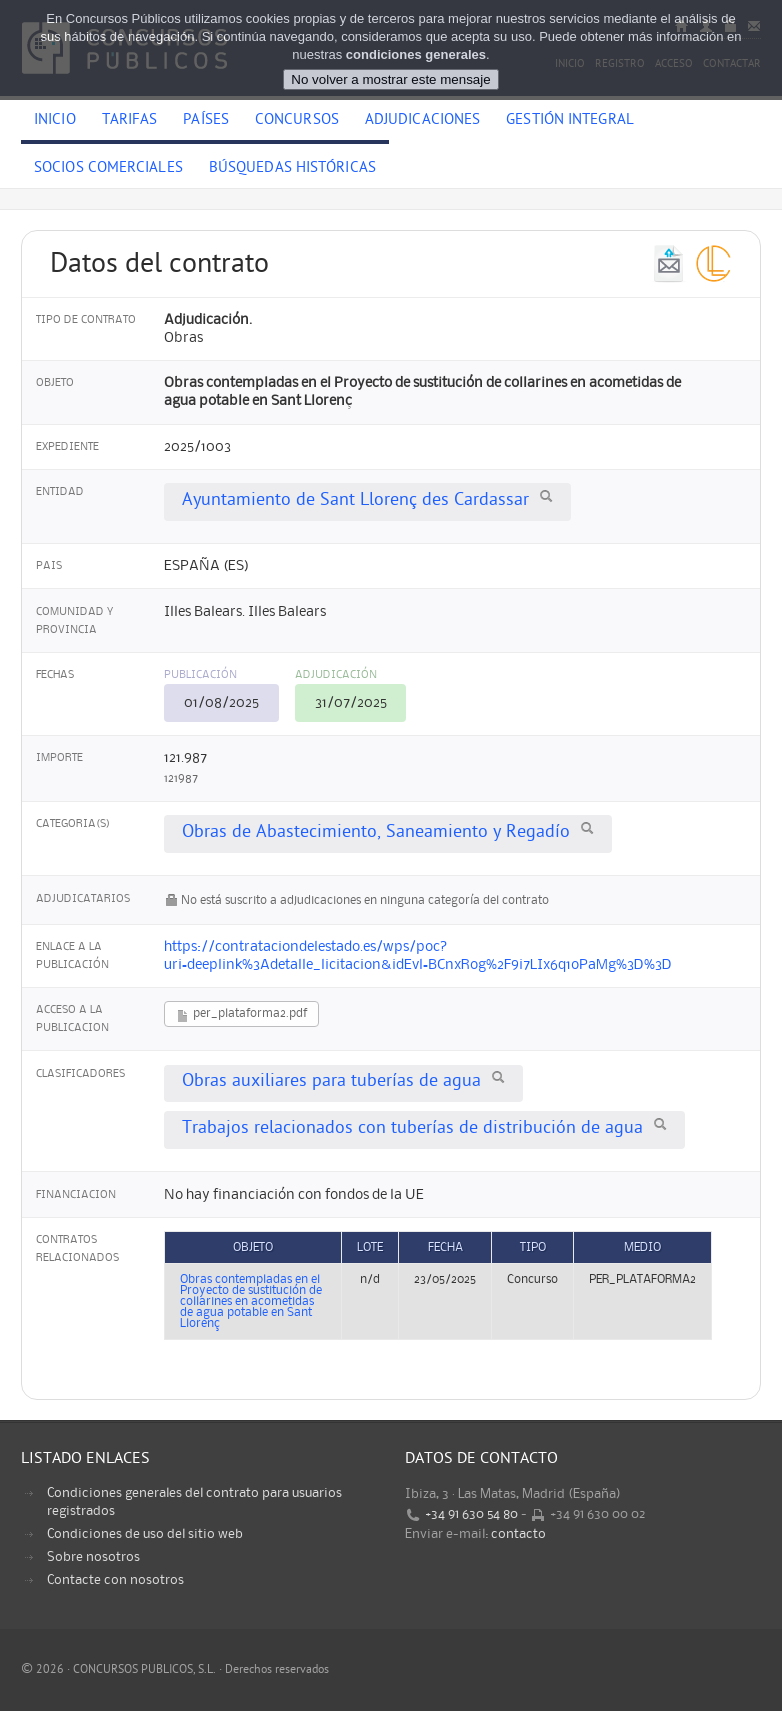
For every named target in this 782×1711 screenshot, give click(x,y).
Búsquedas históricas (292, 169)
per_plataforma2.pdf (241, 1015)
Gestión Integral (570, 121)
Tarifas (130, 121)
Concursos (297, 121)
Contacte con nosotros (115, 1580)
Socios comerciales (108, 169)
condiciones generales (416, 54)
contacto (518, 1534)
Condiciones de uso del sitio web (145, 1534)
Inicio (55, 121)
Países (206, 121)
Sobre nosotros (93, 1557)
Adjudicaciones (422, 121)
